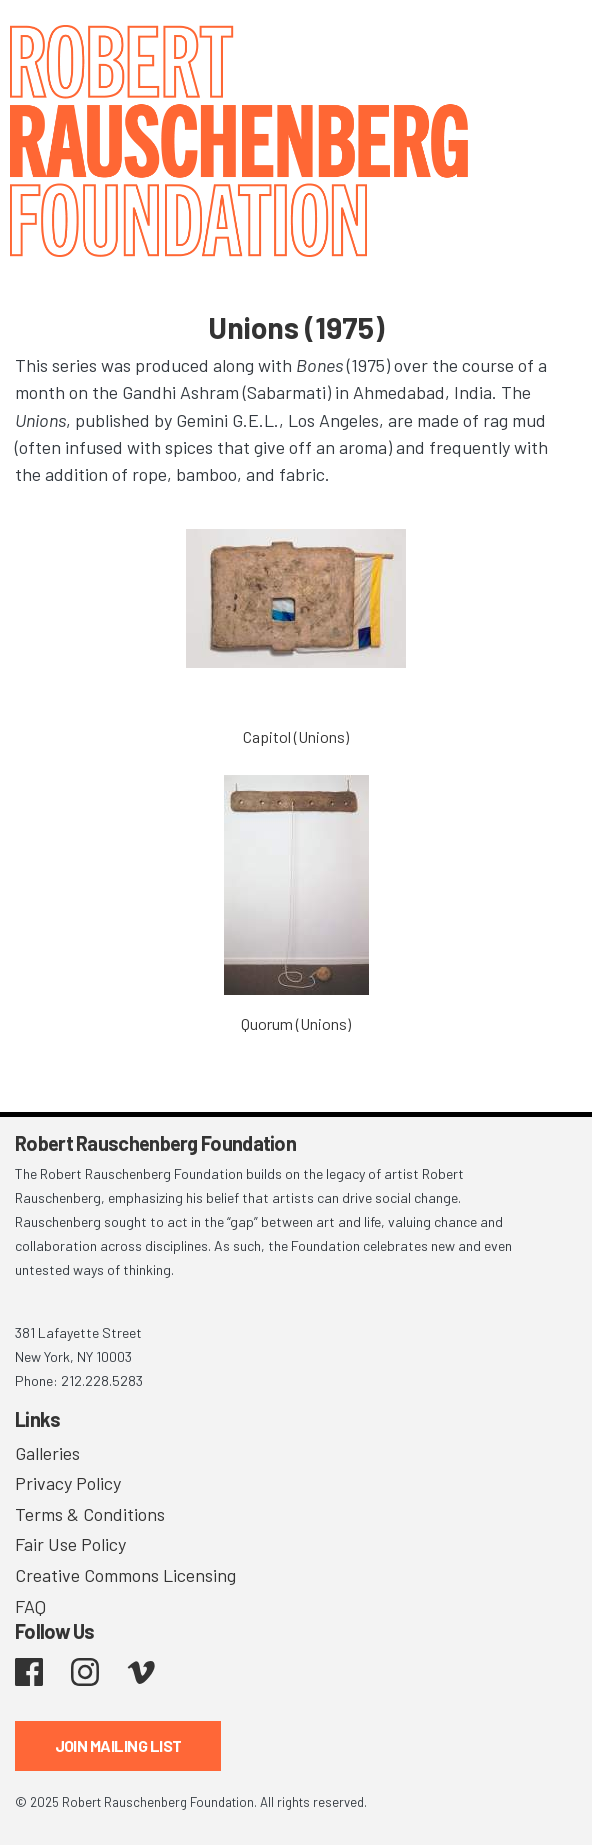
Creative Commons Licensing (125, 1575)
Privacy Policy (68, 1483)
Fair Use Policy (70, 1544)
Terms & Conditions (90, 1514)
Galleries (47, 1453)
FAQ (30, 1606)
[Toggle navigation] (552, 42)
